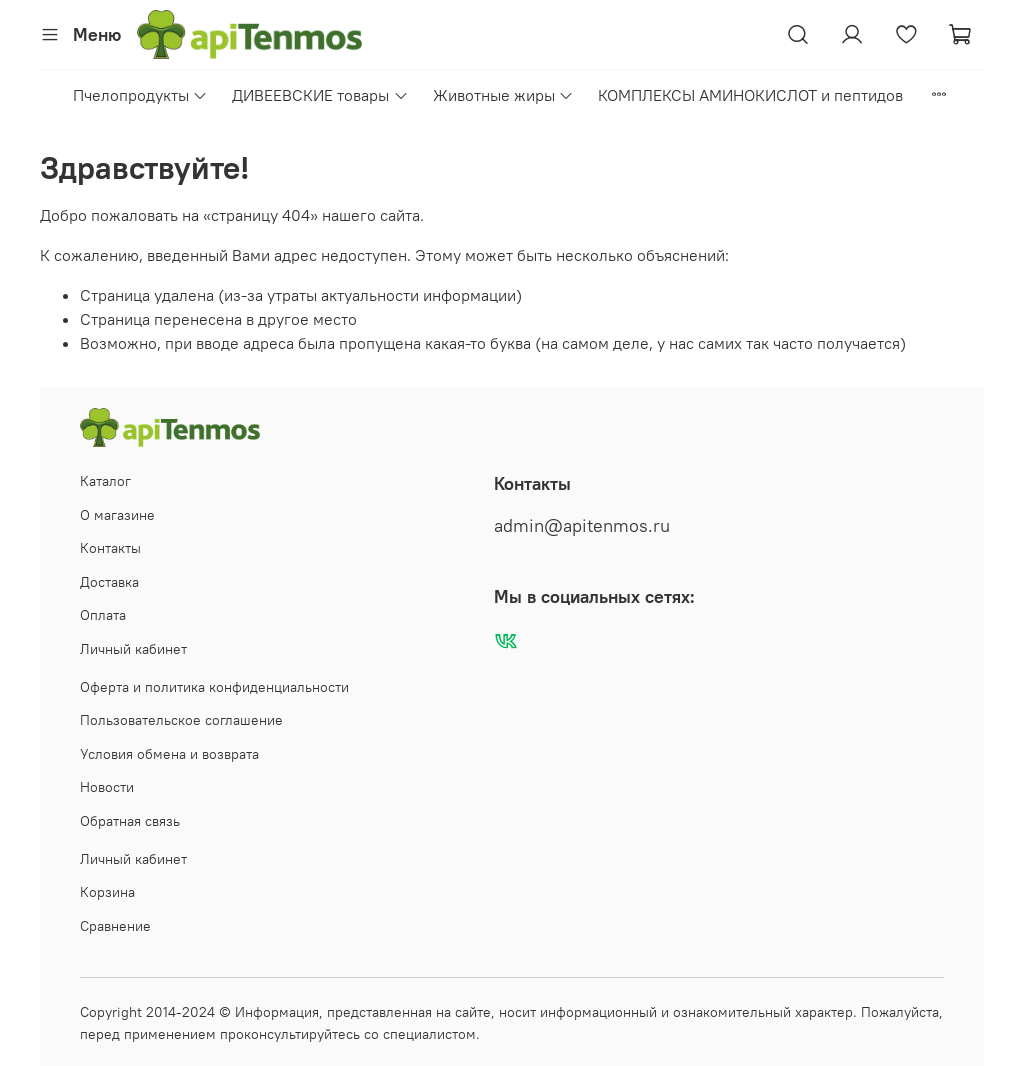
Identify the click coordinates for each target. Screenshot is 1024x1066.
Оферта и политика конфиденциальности (214, 687)
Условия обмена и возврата (169, 754)
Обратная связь (130, 821)
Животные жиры (503, 95)
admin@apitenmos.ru (582, 526)
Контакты (110, 548)
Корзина (107, 892)
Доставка (109, 582)
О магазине (117, 515)
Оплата (103, 615)
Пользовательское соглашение (181, 720)
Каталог (105, 481)
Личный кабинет (133, 649)
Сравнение (115, 926)
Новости (107, 787)
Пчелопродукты (140, 95)
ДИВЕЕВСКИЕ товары (320, 95)
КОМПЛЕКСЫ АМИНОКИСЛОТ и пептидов (750, 95)
